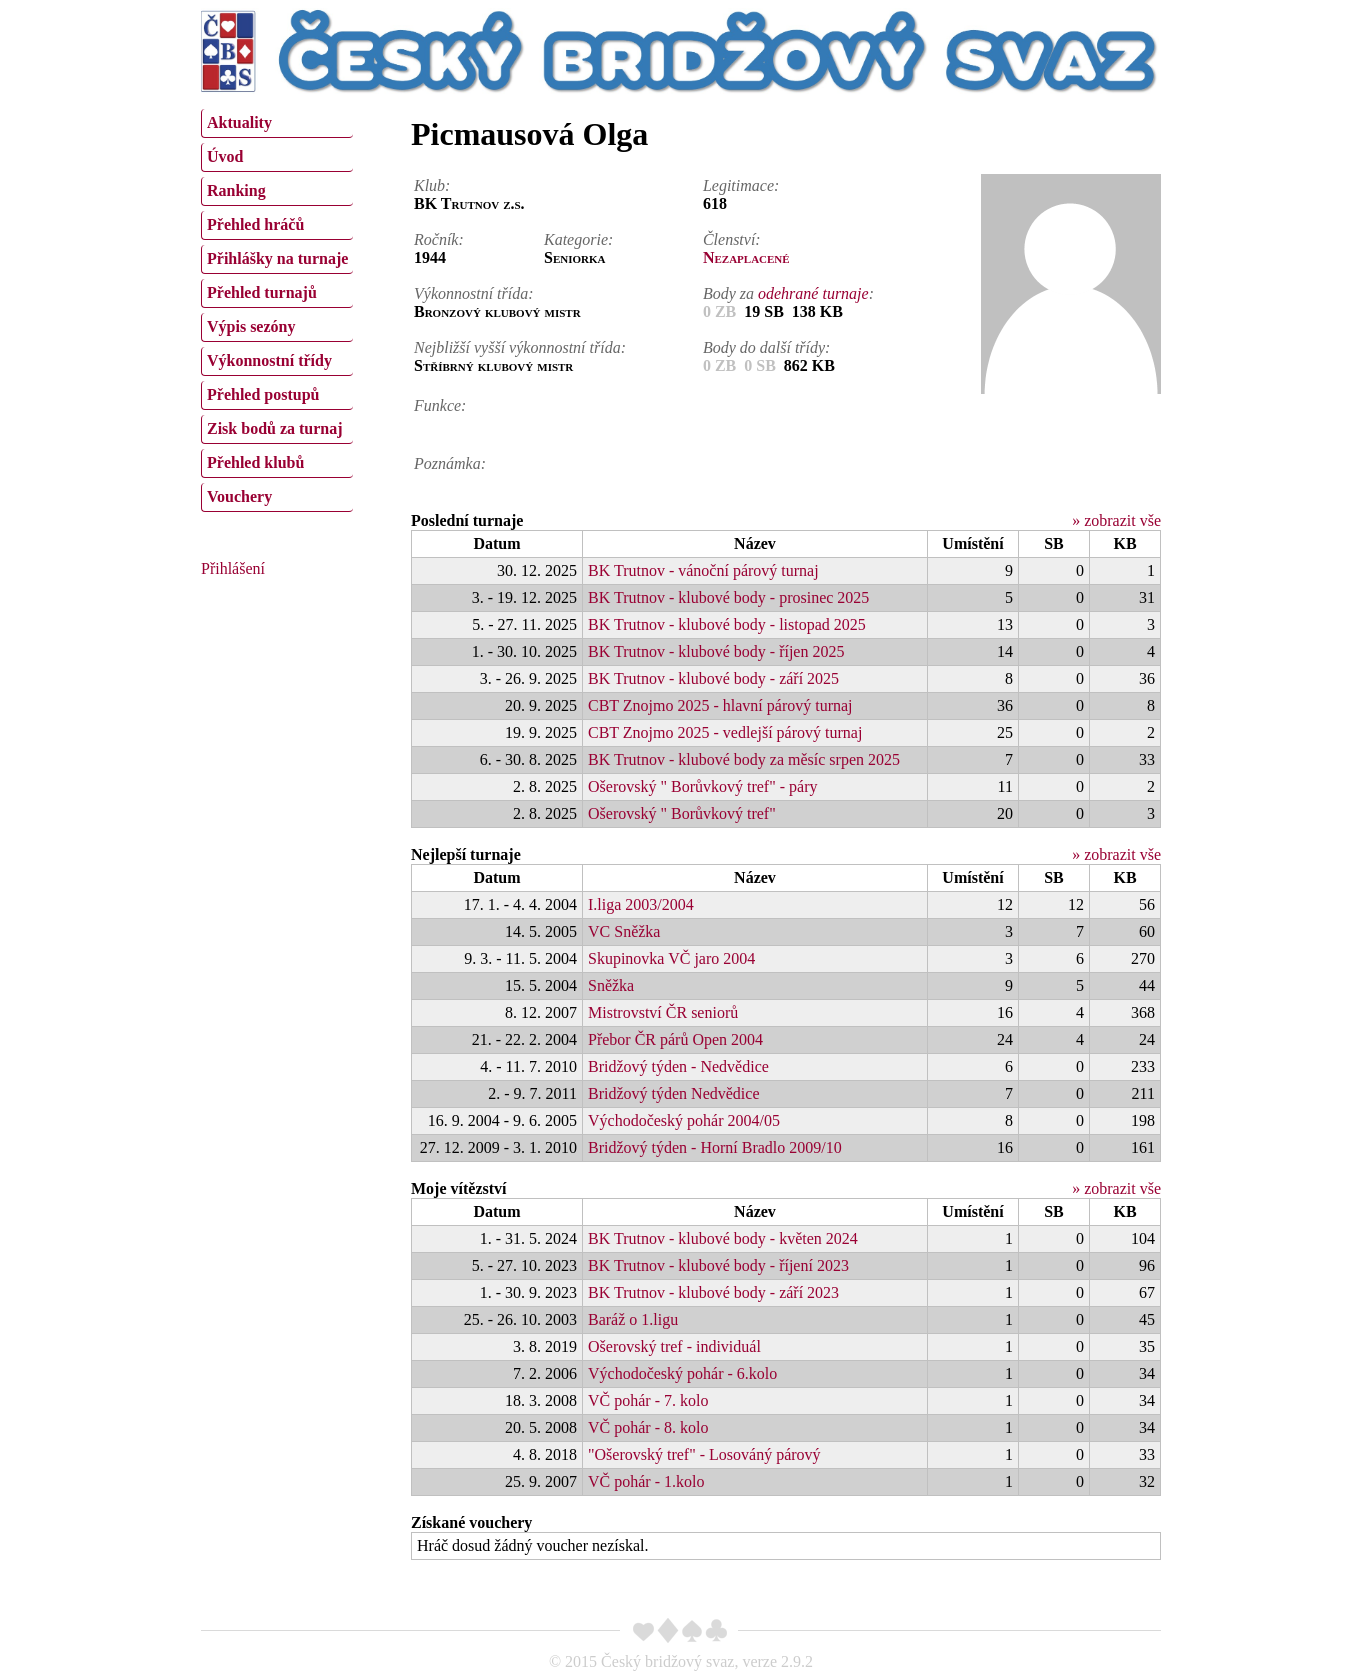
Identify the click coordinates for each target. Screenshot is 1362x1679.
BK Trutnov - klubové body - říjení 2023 (718, 1265)
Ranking (236, 190)
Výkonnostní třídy (269, 360)
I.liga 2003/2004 (641, 904)
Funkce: (440, 405)
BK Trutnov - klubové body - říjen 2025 (716, 651)
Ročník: (439, 239)
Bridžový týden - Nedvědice (678, 1066)
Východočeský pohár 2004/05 (684, 1120)
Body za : (788, 293)
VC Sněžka (624, 931)
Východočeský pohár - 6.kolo (682, 1373)
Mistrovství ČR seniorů (663, 1012)
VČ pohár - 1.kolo (646, 1481)
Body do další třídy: (767, 347)
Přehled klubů (255, 462)
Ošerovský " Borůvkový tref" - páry (702, 786)
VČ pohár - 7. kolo (648, 1400)
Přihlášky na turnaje (277, 258)
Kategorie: (578, 239)
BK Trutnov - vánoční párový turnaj (703, 570)
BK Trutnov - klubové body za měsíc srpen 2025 (744, 759)
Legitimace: (741, 185)
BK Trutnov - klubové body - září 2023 (713, 1292)
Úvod (225, 156)
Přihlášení (233, 568)
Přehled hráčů (255, 224)
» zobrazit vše (1116, 520)
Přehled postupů (263, 394)
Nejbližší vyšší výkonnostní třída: (520, 347)
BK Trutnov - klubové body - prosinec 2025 (728, 597)
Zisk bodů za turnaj (275, 428)
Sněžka (611, 985)
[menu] (277, 308)
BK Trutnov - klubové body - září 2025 (713, 678)
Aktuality (239, 122)
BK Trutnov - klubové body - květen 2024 (723, 1238)
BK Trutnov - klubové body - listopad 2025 (727, 624)
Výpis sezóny (251, 326)
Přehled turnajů (262, 292)
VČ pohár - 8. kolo (648, 1427)
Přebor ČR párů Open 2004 (675, 1039)
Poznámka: (450, 463)
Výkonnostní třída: (474, 293)
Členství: (732, 239)
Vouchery (239, 496)
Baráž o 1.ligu (633, 1319)
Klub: (432, 185)
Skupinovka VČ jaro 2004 (671, 958)
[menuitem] (277, 123)
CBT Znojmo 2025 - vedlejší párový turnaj (725, 732)
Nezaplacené (746, 257)
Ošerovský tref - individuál (674, 1346)
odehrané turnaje (813, 293)
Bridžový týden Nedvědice (674, 1093)
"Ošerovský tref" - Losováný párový (704, 1454)
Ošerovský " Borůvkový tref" (682, 813)
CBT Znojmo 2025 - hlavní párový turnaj (720, 705)
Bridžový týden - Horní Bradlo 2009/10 (715, 1147)
